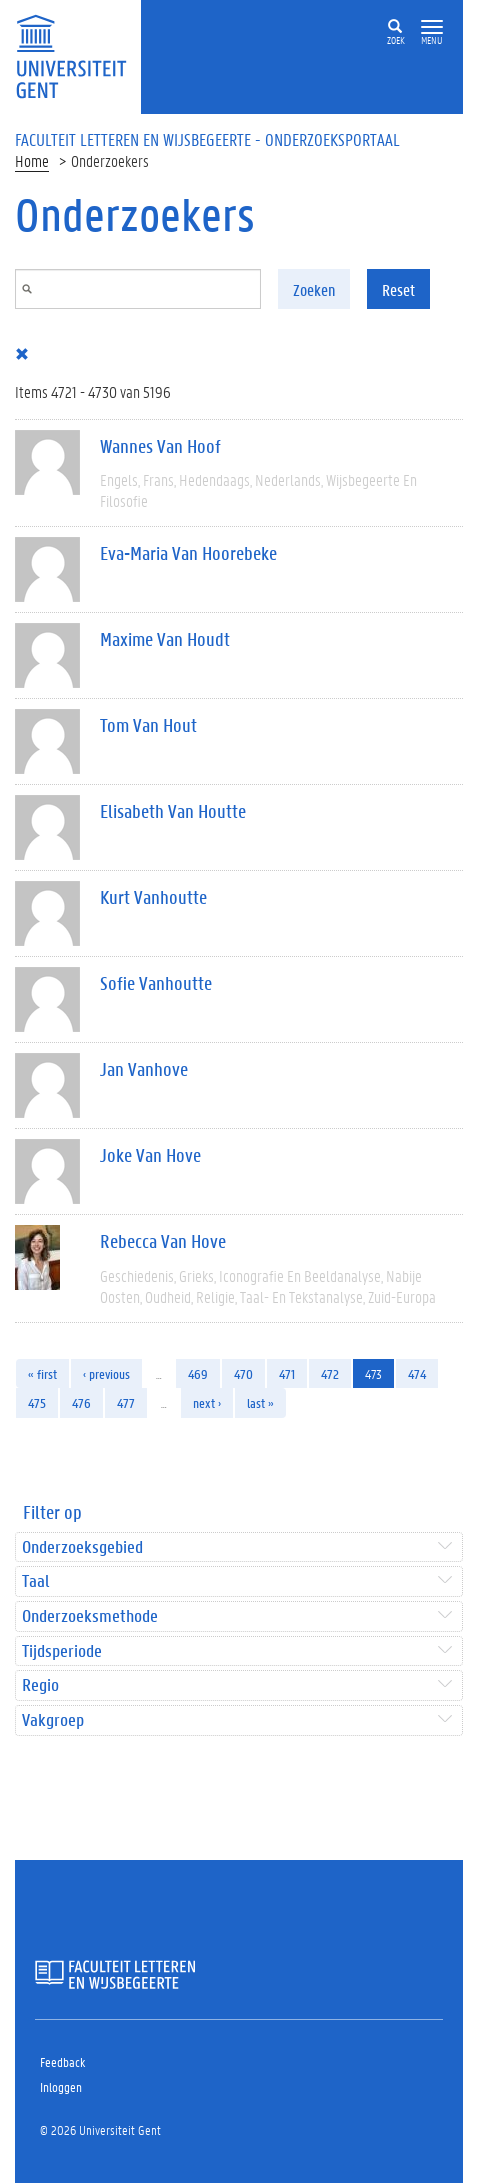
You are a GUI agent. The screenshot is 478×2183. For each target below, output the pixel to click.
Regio (40, 1685)
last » (260, 1402)
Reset (398, 289)
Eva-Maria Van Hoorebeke (188, 553)
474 (417, 1373)
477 (126, 1402)
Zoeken (314, 289)
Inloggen (61, 2086)
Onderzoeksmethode (90, 1616)
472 (330, 1373)
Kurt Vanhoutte (153, 897)
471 (287, 1373)
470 (243, 1373)
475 (37, 1402)
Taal (35, 1581)
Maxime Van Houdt (165, 639)
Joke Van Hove (150, 1155)
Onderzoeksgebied (82, 1547)
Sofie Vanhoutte (156, 983)
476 (81, 1402)
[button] (432, 27)
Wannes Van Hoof (160, 446)
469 (198, 1373)
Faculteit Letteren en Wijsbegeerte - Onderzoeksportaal (207, 139)
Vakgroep (53, 1720)
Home (32, 160)
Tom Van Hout (148, 725)
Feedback (62, 2061)
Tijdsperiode (62, 1651)
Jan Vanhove (144, 1069)
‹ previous (106, 1373)
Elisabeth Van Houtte (173, 811)
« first (42, 1373)
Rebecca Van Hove (163, 1241)
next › (207, 1402)
